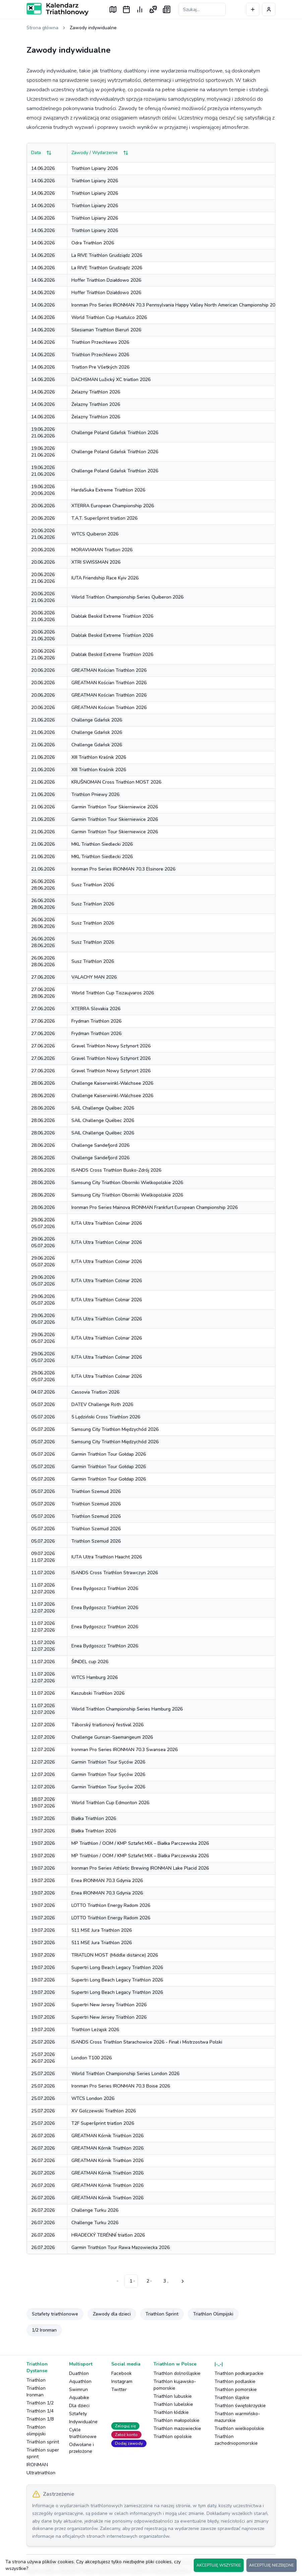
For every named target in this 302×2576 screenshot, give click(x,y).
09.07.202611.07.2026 (43, 1556)
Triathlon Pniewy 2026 (95, 794)
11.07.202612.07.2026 (43, 1588)
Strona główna (42, 28)
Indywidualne (83, 2422)
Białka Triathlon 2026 (93, 1818)
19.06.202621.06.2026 (43, 432)
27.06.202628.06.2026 (43, 992)
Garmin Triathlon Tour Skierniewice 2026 (114, 807)
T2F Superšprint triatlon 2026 (102, 2123)
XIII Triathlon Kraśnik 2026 (98, 757)
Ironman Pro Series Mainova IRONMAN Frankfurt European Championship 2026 (154, 1207)
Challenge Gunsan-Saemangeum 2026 (112, 1737)
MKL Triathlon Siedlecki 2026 (102, 844)
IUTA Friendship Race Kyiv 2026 (104, 578)
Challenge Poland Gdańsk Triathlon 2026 (114, 432)
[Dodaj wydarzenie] (252, 9)
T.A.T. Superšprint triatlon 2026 (104, 518)
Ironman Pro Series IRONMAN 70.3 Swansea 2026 (124, 1749)
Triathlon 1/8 (40, 2419)
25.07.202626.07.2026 (43, 2057)
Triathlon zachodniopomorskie (236, 2439)
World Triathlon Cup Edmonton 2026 (110, 1802)
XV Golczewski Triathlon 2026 (103, 2111)
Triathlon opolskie (173, 2436)
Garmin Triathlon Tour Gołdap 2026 (108, 1454)
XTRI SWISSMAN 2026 (95, 562)
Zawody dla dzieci (112, 2314)
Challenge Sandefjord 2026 (100, 1145)
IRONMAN (37, 2465)
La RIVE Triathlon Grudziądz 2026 (106, 255)
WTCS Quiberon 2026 (94, 534)
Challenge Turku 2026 (94, 2210)
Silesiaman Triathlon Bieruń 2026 (106, 330)
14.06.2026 (43, 168)
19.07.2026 (43, 1818)
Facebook (121, 2373)
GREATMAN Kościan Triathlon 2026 (108, 670)
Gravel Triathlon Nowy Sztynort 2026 (110, 1046)
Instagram (121, 2381)
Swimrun (78, 2389)
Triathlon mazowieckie (177, 2428)
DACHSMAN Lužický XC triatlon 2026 (110, 379)
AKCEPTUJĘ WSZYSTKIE (218, 2565)
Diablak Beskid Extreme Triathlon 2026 (112, 616)
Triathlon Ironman (36, 2391)
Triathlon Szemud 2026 (96, 1491)
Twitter (119, 2389)
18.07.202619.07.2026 (43, 1802)
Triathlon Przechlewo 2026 (100, 342)
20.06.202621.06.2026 (43, 534)
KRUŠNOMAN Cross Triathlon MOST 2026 (116, 782)
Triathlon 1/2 (40, 2403)
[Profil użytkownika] (269, 9)
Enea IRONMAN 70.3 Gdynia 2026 (107, 1880)
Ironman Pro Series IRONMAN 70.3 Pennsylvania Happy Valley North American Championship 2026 (176, 305)
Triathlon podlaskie (235, 2381)
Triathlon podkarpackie (239, 2373)
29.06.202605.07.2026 (43, 1223)
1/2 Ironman (44, 2330)
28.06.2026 (43, 1083)
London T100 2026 (91, 2058)
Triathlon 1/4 (40, 2411)
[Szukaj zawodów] (202, 9)
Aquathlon (80, 2381)
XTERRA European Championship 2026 (112, 506)
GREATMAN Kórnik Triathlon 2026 (107, 2136)
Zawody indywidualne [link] (93, 28)
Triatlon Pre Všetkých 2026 (100, 367)
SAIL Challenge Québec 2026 (102, 1108)
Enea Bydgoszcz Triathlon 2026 (104, 1588)
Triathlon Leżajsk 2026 (95, 2029)
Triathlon (36, 2380)
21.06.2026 (43, 720)
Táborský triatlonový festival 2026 (107, 1725)
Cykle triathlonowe (83, 2433)
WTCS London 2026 (92, 2098)
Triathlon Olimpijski (213, 2314)
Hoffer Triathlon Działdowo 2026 (106, 280)
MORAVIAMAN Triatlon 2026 (101, 550)
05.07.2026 (43, 1404)
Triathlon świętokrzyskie (240, 2405)
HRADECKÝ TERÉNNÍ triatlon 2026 (108, 2235)
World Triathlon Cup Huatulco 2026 (109, 317)
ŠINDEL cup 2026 (89, 1661)
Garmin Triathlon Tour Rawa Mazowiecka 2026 (120, 2247)
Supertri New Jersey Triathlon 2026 (108, 2005)
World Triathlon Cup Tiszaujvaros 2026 (112, 993)
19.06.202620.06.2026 (43, 490)
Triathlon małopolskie (176, 2420)
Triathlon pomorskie (236, 2389)
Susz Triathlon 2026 (92, 885)
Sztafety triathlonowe (55, 2314)
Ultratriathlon (40, 2473)
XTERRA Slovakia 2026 (95, 1008)
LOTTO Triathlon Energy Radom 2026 (110, 1905)
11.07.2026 (43, 1573)
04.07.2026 (43, 1392)
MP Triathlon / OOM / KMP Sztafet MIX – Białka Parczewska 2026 (140, 1843)
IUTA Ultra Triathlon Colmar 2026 (106, 1223)
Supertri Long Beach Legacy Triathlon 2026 (117, 1967)
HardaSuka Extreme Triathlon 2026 (108, 490)
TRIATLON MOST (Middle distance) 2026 (114, 1955)
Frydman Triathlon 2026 (96, 1021)
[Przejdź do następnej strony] (182, 2281)
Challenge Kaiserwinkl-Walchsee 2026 (112, 1083)
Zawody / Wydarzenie (99, 152)
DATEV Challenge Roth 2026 (102, 1404)
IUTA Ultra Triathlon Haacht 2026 (106, 1557)
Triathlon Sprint (161, 2314)
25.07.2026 (43, 2042)
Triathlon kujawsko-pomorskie (175, 2384)
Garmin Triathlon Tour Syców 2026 (108, 1762)
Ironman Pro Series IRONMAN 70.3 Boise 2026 (120, 2086)
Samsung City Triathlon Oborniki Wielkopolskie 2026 (127, 1182)
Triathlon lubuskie (173, 2396)
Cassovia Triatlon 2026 (95, 1392)
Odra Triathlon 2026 (92, 243)
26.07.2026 (43, 2136)
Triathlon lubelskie (173, 2404)
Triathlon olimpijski (36, 2430)
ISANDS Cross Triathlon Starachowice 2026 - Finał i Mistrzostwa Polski (146, 2042)
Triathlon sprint (42, 2442)
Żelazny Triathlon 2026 (95, 392)
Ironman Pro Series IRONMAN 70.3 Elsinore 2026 (123, 869)
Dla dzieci (79, 2405)
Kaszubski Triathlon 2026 (97, 1693)
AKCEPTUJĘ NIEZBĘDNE (271, 2565)
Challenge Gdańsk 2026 (96, 720)
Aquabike (79, 2397)
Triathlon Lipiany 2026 (94, 168)
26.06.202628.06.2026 (43, 884)
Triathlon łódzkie (171, 2412)
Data (41, 152)
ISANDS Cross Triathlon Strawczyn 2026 (114, 1573)
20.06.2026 (43, 506)
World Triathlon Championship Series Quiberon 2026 (127, 597)
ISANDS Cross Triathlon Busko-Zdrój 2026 (116, 1170)
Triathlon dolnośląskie (177, 2373)
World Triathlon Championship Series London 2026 (125, 2073)
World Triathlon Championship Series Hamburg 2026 (127, 1709)
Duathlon (79, 2373)
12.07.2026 (43, 1725)
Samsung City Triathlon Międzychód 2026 (115, 1429)
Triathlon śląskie (232, 2397)
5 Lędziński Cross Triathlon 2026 (105, 1417)
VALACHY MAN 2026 (94, 977)
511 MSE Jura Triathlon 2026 (101, 1930)
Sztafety (78, 2413)
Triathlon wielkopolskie (239, 2428)
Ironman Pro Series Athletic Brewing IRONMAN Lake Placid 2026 (140, 1868)
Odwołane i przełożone (81, 2447)
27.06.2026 (43, 977)
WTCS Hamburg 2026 (94, 1677)
